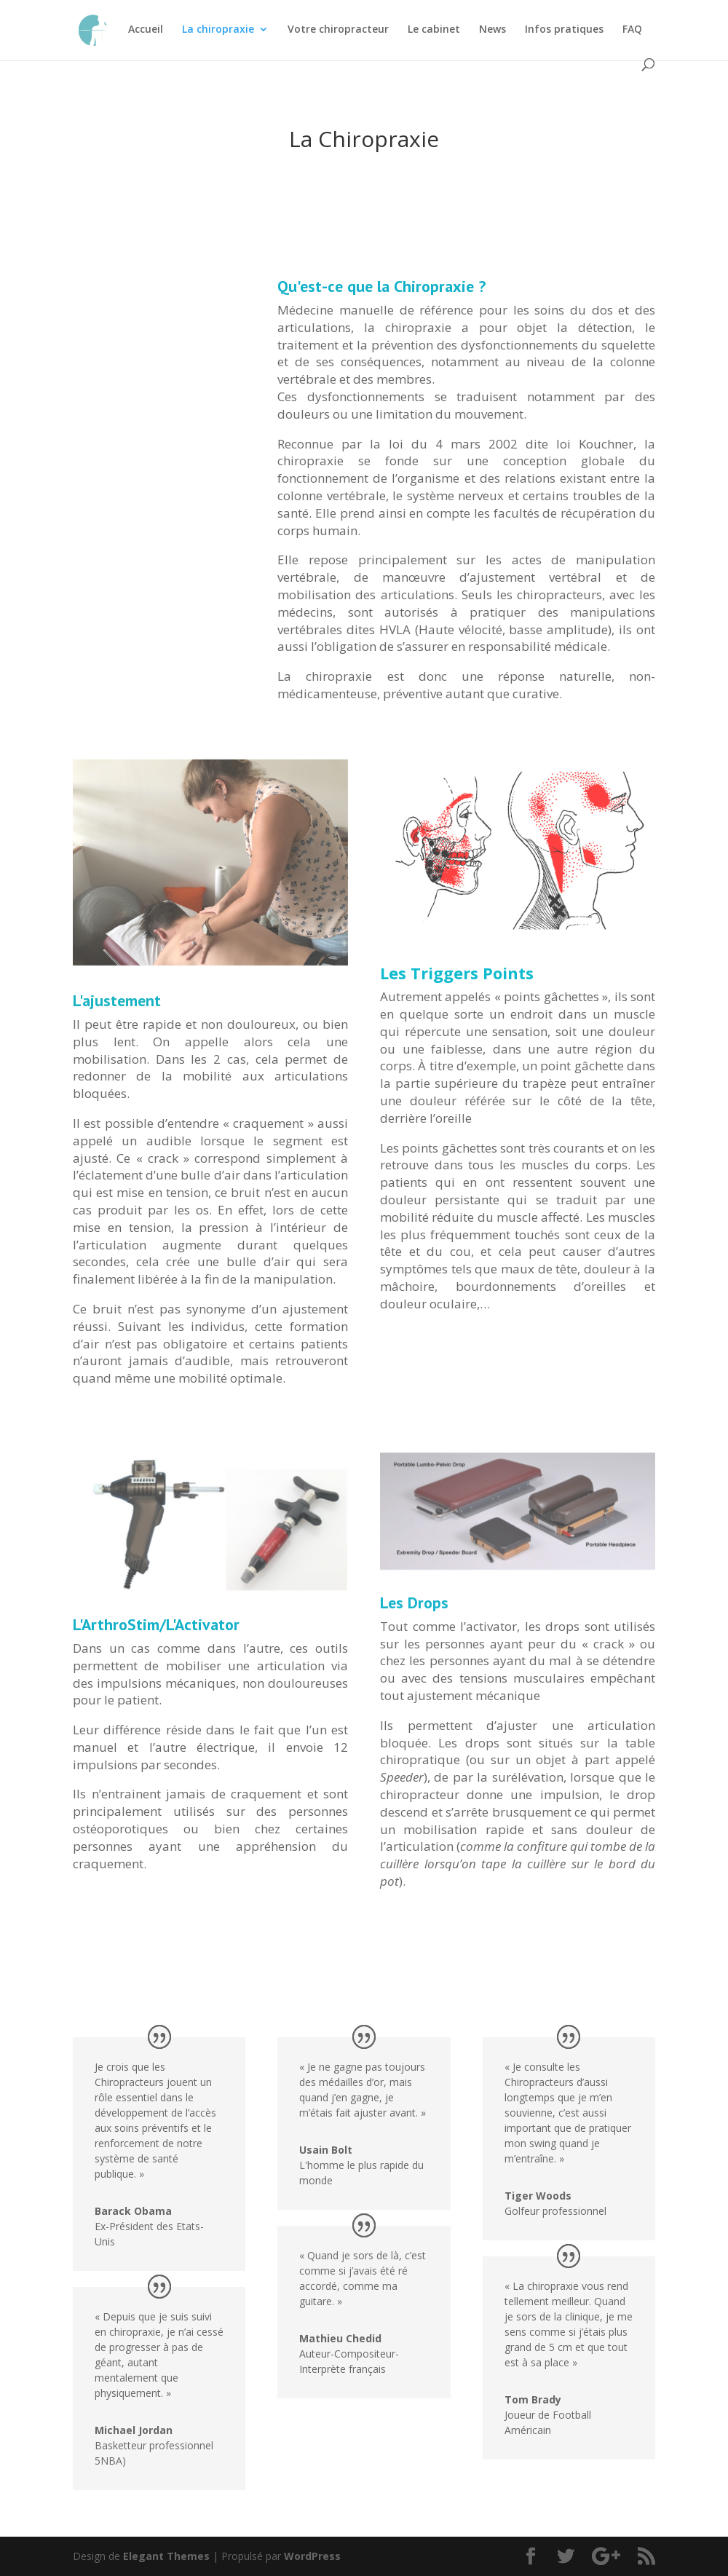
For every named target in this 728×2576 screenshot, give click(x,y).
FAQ (632, 30)
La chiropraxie (218, 30)
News (492, 30)
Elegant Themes (166, 2556)
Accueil (145, 30)
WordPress (312, 2556)
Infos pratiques (564, 30)
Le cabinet (434, 30)
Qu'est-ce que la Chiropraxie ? (381, 286)
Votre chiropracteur (338, 30)
